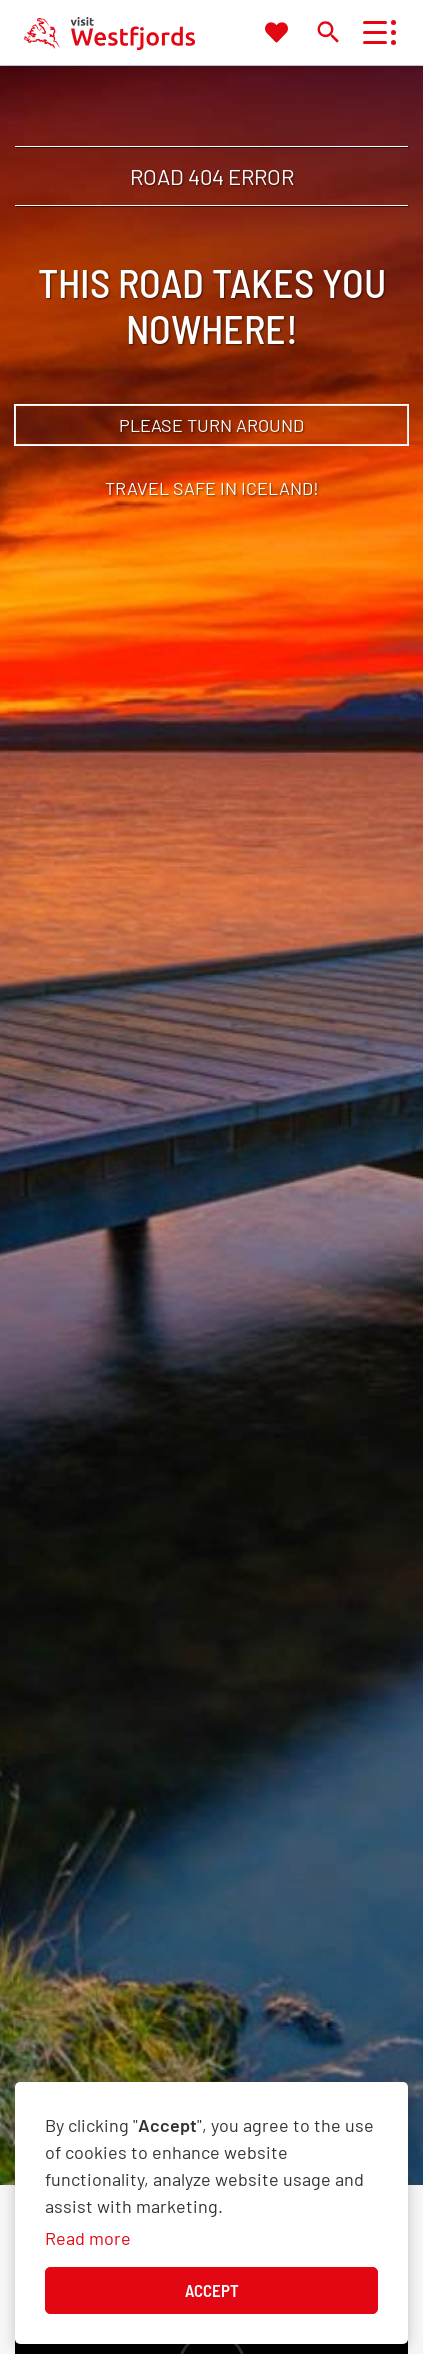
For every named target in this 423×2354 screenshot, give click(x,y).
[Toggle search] (327, 31)
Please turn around (211, 425)
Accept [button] (212, 2290)
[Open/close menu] (374, 32)
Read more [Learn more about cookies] (88, 2238)
